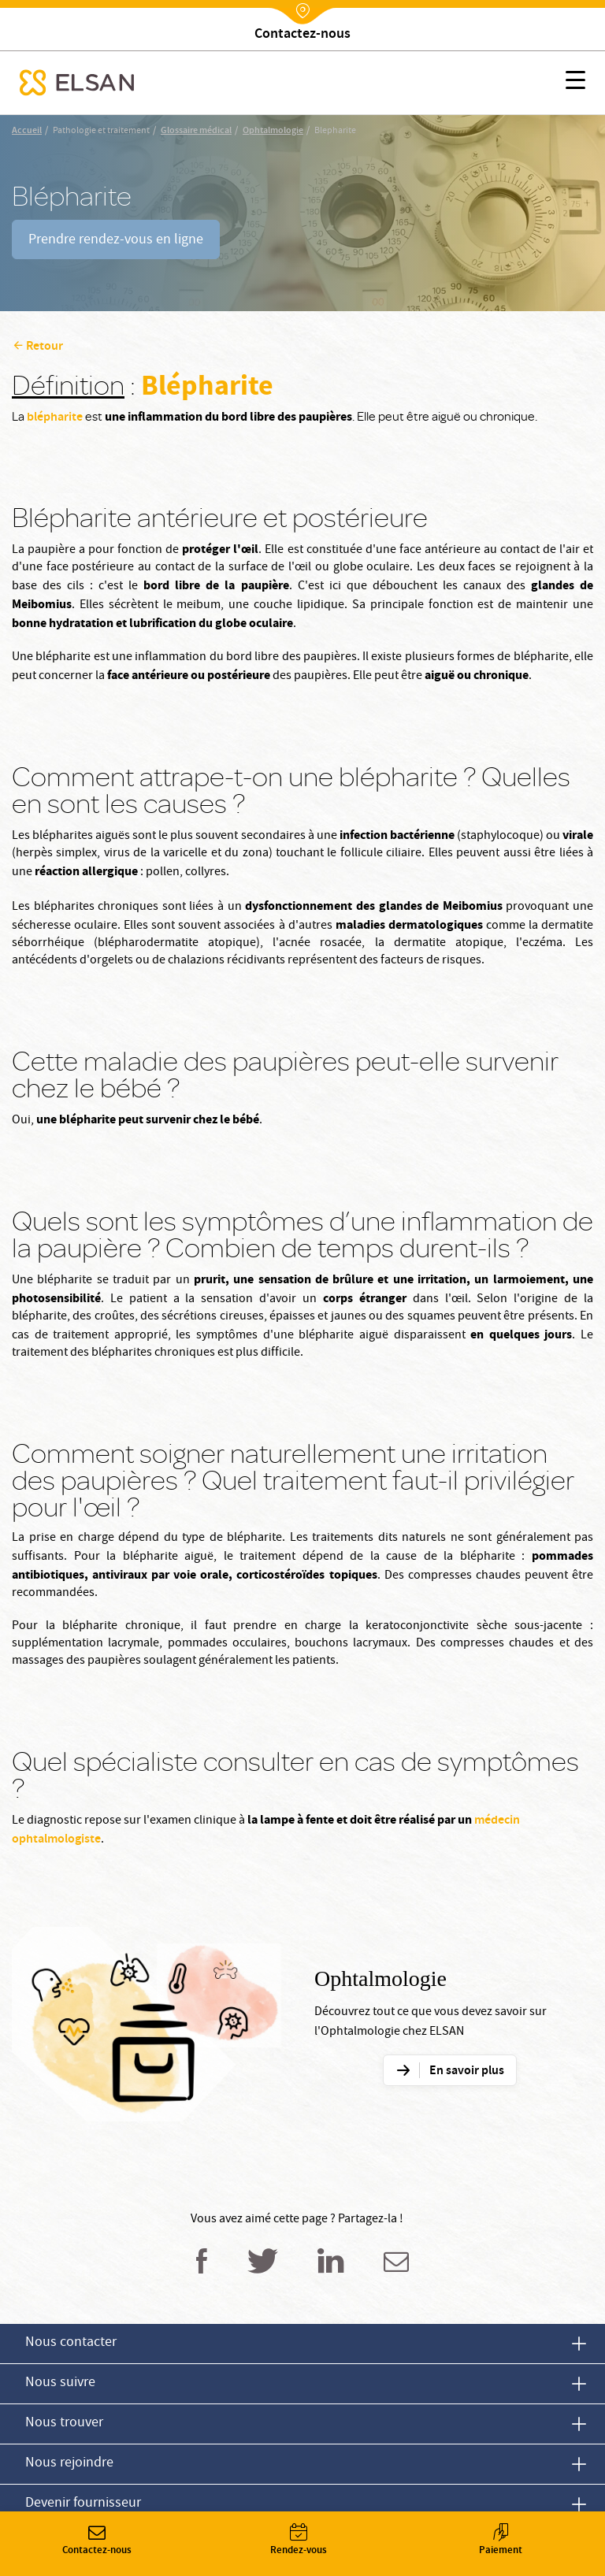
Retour (44, 347)
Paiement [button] (500, 2541)
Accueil (27, 131)
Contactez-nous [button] (97, 2541)
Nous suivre (60, 2383)
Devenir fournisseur (83, 2504)
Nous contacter (71, 2343)
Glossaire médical (196, 131)
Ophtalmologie (273, 131)
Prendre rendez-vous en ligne (115, 240)
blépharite (55, 418)
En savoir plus (466, 2071)
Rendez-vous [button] (298, 2541)
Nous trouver (64, 2423)
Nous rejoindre (69, 2463)
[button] (575, 82)
